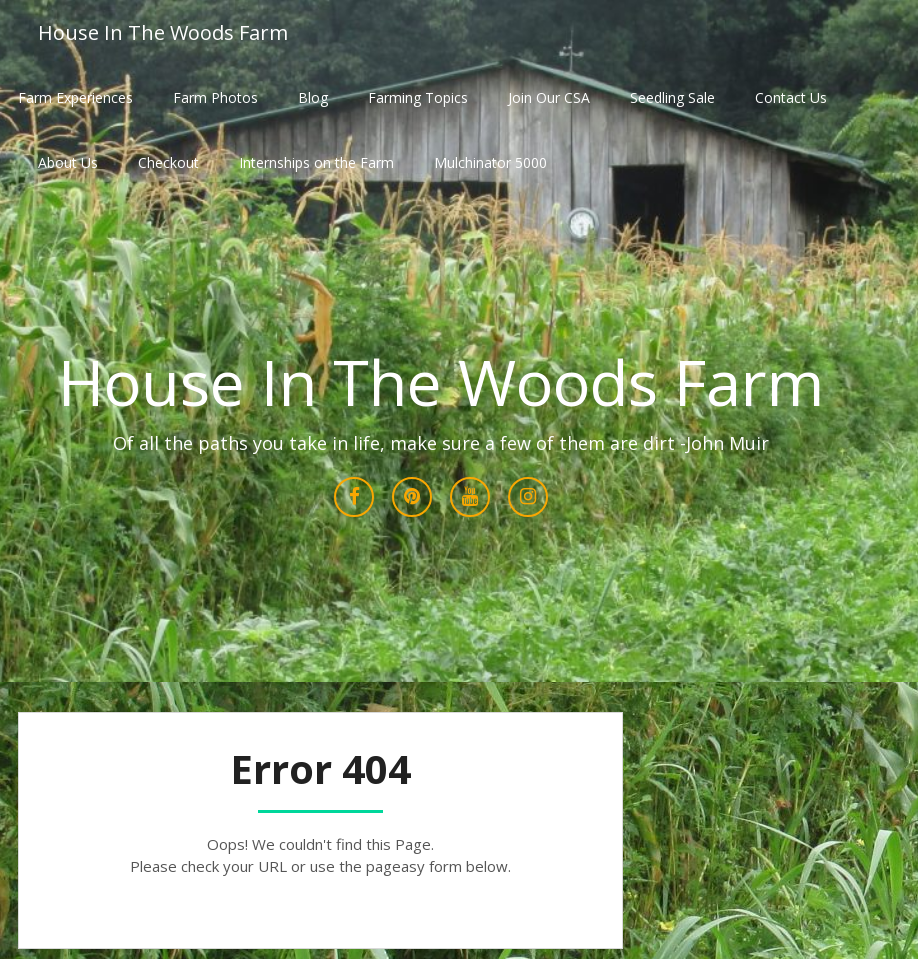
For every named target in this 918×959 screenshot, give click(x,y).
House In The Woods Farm (163, 32)
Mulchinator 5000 (490, 162)
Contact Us (791, 97)
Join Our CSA (549, 97)
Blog (313, 97)
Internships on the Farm (316, 162)
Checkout (168, 162)
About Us (68, 162)
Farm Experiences (75, 97)
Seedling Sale (672, 97)
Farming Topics (418, 97)
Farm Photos (215, 97)
